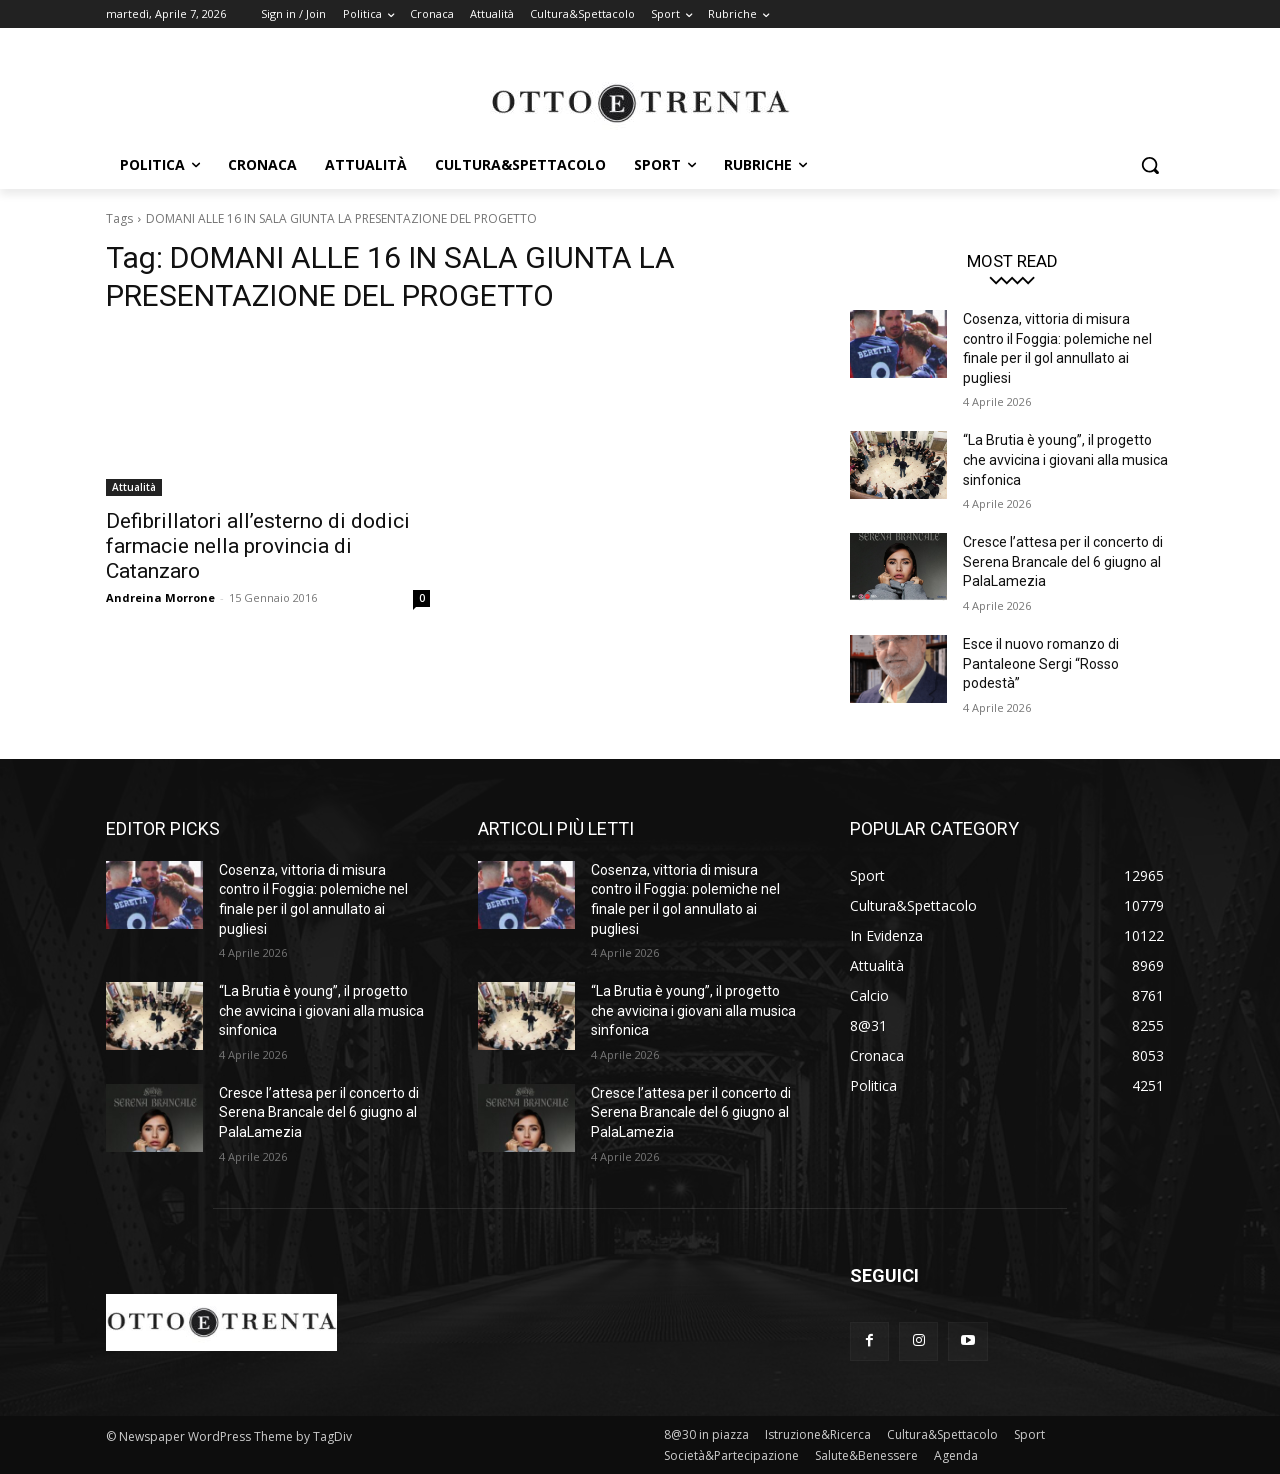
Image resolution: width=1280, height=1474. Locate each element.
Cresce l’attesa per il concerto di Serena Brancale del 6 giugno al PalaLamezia (1063, 561)
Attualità (134, 487)
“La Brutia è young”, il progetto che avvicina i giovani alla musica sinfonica (1065, 459)
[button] (1150, 165)
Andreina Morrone (160, 597)
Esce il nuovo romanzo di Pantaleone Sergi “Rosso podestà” (1041, 663)
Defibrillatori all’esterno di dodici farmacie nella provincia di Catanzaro (258, 546)
